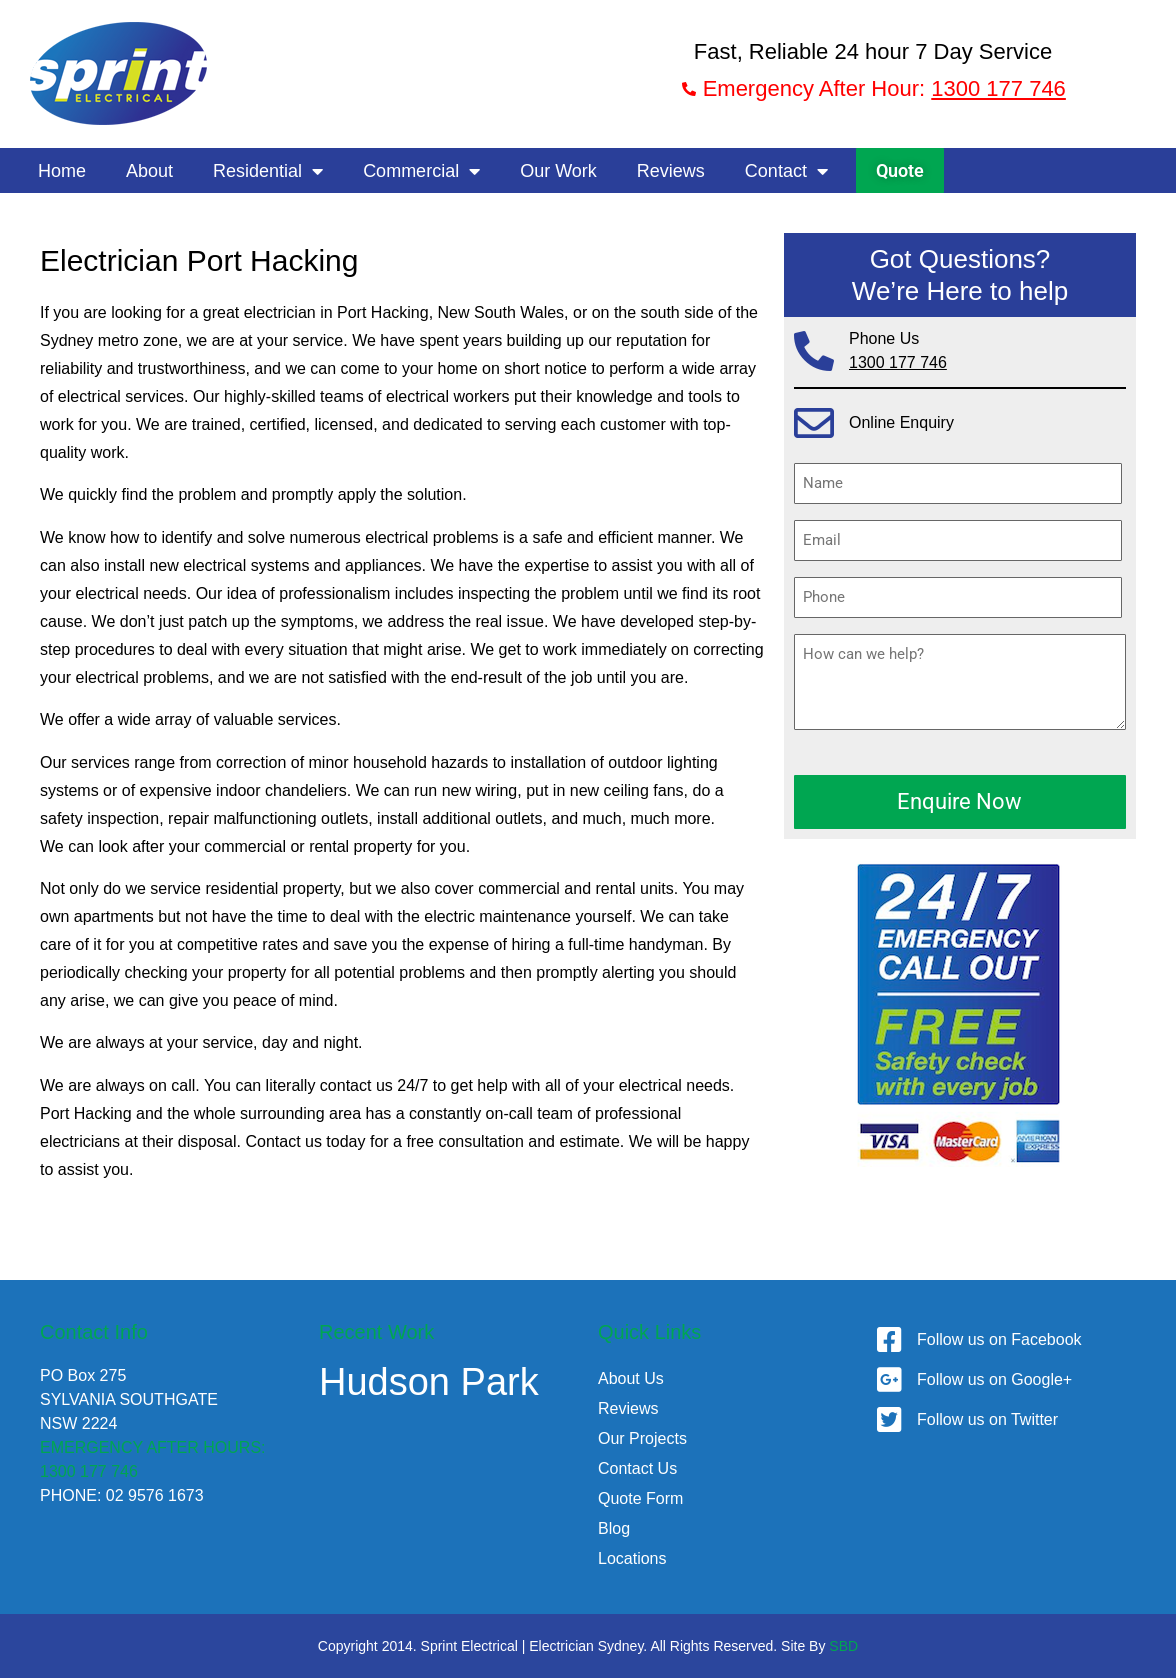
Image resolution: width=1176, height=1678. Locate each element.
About (149, 171)
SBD (843, 1646)
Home (62, 171)
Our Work (558, 171)
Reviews (671, 171)
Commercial (421, 171)
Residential (268, 171)
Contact (786, 171)
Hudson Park (429, 1382)
